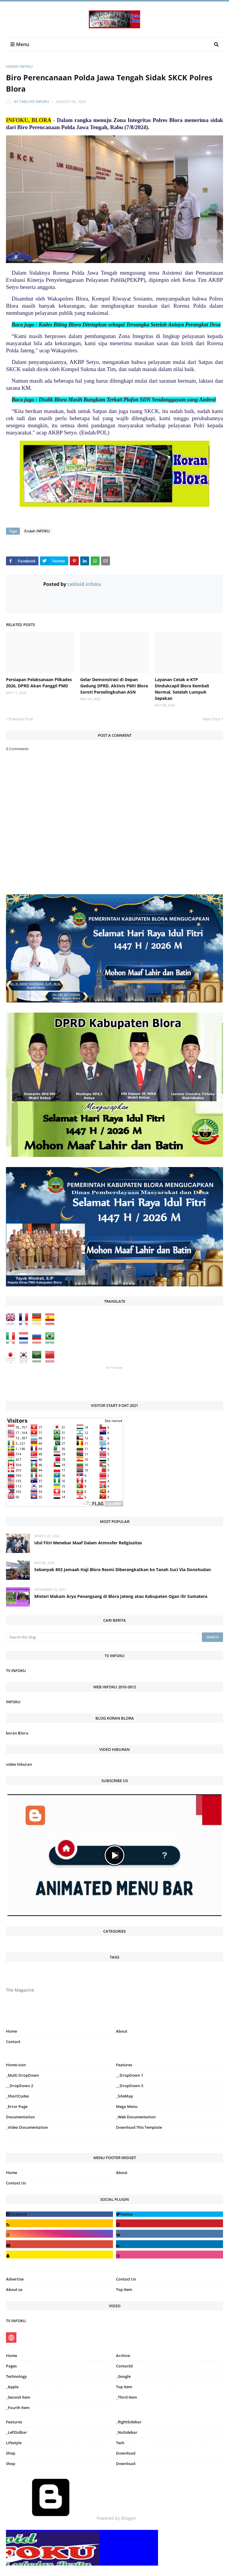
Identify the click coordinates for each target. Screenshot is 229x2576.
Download (125, 2453)
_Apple (12, 2386)
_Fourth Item (18, 2407)
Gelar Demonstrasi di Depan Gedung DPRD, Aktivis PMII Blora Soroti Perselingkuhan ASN (114, 686)
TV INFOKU (16, 1670)
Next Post (211, 719)
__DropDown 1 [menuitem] (129, 2075)
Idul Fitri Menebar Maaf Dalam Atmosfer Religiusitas (88, 1543)
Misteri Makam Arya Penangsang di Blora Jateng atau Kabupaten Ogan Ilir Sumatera (120, 1596)
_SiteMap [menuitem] (124, 2096)
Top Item (124, 2289)
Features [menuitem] (124, 2064)
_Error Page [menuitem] (16, 2106)
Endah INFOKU (19, 66)
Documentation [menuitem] (20, 2117)
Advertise (15, 2279)
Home (11, 2031)
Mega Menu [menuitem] (126, 2106)
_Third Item (126, 2397)
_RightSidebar (129, 2422)
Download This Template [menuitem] (139, 2127)
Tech (120, 2442)
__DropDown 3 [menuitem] (129, 2085)
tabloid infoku (34, 101)
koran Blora (17, 1733)
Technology (16, 2376)
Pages (11, 2366)
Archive (123, 2355)
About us (14, 2289)
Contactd (124, 2366)
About (121, 2031)
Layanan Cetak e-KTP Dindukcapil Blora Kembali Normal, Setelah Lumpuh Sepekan (182, 689)
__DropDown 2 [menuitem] (19, 2085)
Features (14, 2422)
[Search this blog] (102, 1637)
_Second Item (18, 2397)
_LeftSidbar (16, 2432)
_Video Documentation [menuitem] (27, 2127)
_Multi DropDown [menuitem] (22, 2075)
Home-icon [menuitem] (16, 2064)
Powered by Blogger (71, 2518)
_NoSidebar (126, 2432)
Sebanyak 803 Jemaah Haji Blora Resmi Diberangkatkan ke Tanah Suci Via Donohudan (122, 1569)
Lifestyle (13, 2442)
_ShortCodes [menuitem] (17, 2096)
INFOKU (13, 1701)
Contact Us (16, 2183)
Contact (13, 2041)
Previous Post (21, 719)
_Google (123, 2376)
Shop (10, 2453)
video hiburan (19, 1764)
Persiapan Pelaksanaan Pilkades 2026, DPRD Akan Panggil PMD (39, 683)
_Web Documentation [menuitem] (136, 2117)
